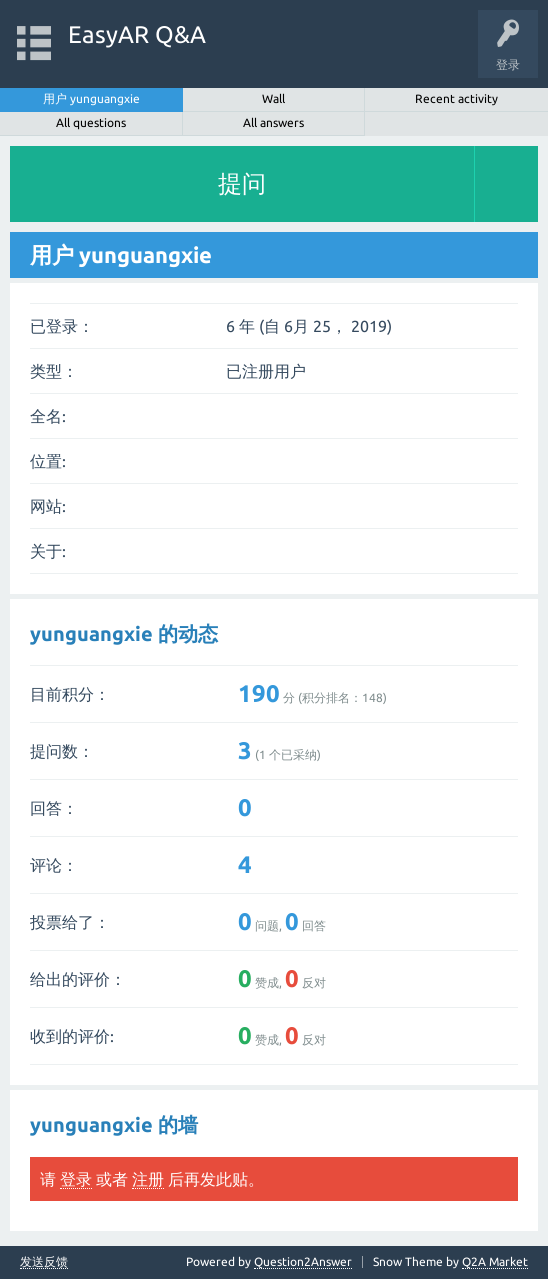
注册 (148, 1179)
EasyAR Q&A (137, 34)
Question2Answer (303, 1261)
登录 (76, 1179)
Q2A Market (495, 1261)
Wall (273, 98)
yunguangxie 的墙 (114, 1124)
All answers (273, 122)
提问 (242, 183)
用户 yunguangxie (91, 98)
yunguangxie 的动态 (124, 633)
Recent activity (456, 98)
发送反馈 (44, 1262)
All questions (91, 122)
